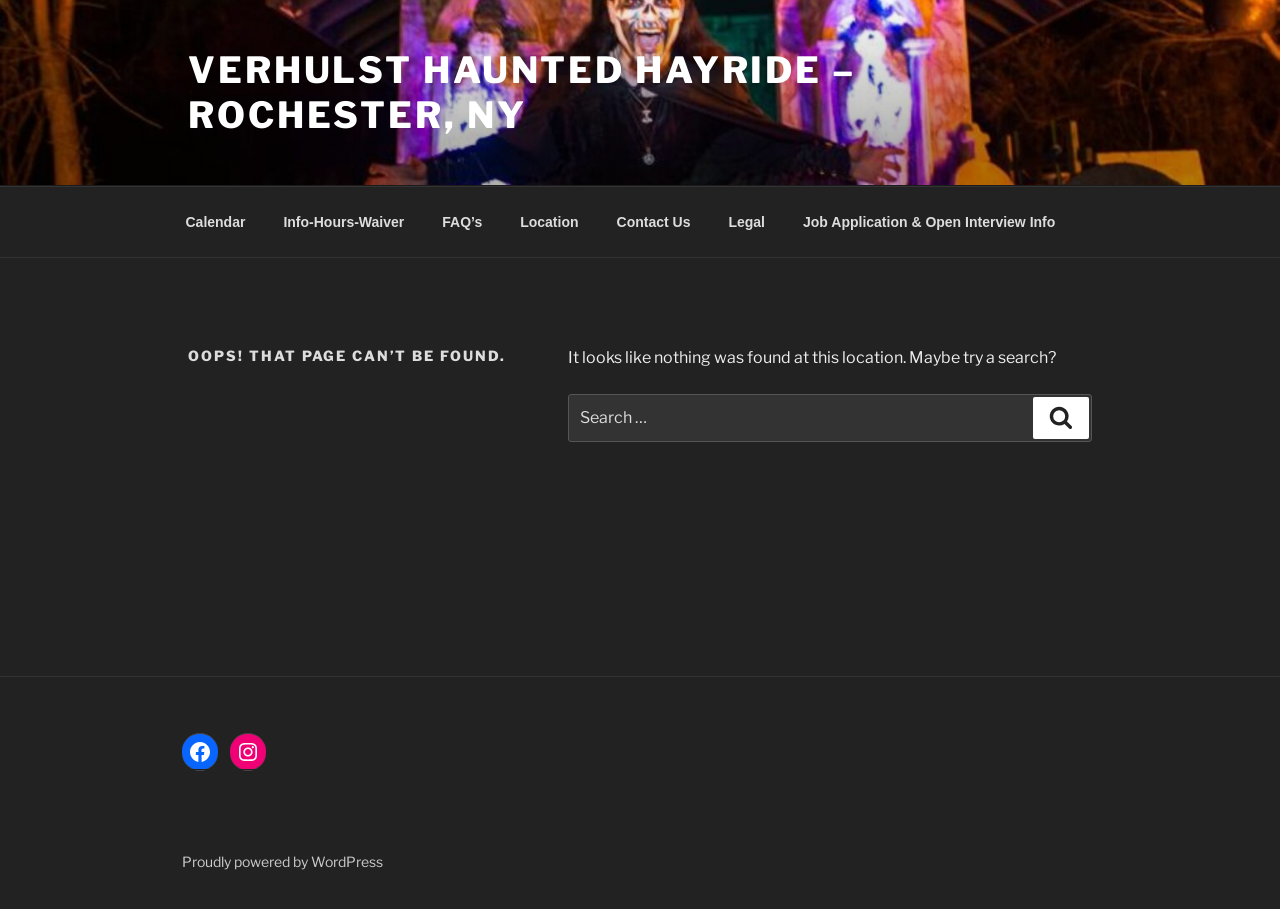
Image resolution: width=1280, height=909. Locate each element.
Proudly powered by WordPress (282, 861)
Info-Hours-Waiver (343, 222)
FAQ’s (462, 222)
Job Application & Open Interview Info (929, 222)
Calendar (216, 222)
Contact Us (654, 222)
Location (549, 222)
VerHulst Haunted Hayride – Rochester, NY (522, 92)
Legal (746, 222)
